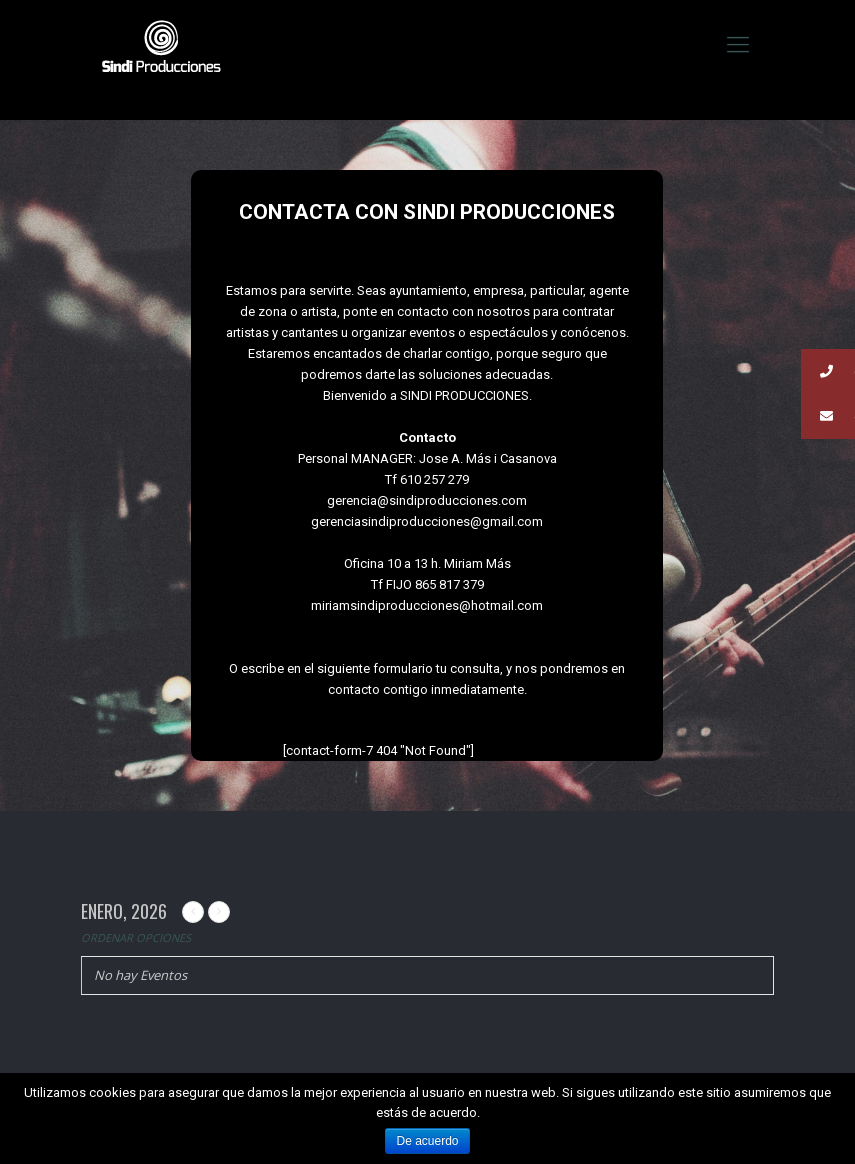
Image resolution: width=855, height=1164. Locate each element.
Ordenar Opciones (136, 937)
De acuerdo (427, 1141)
